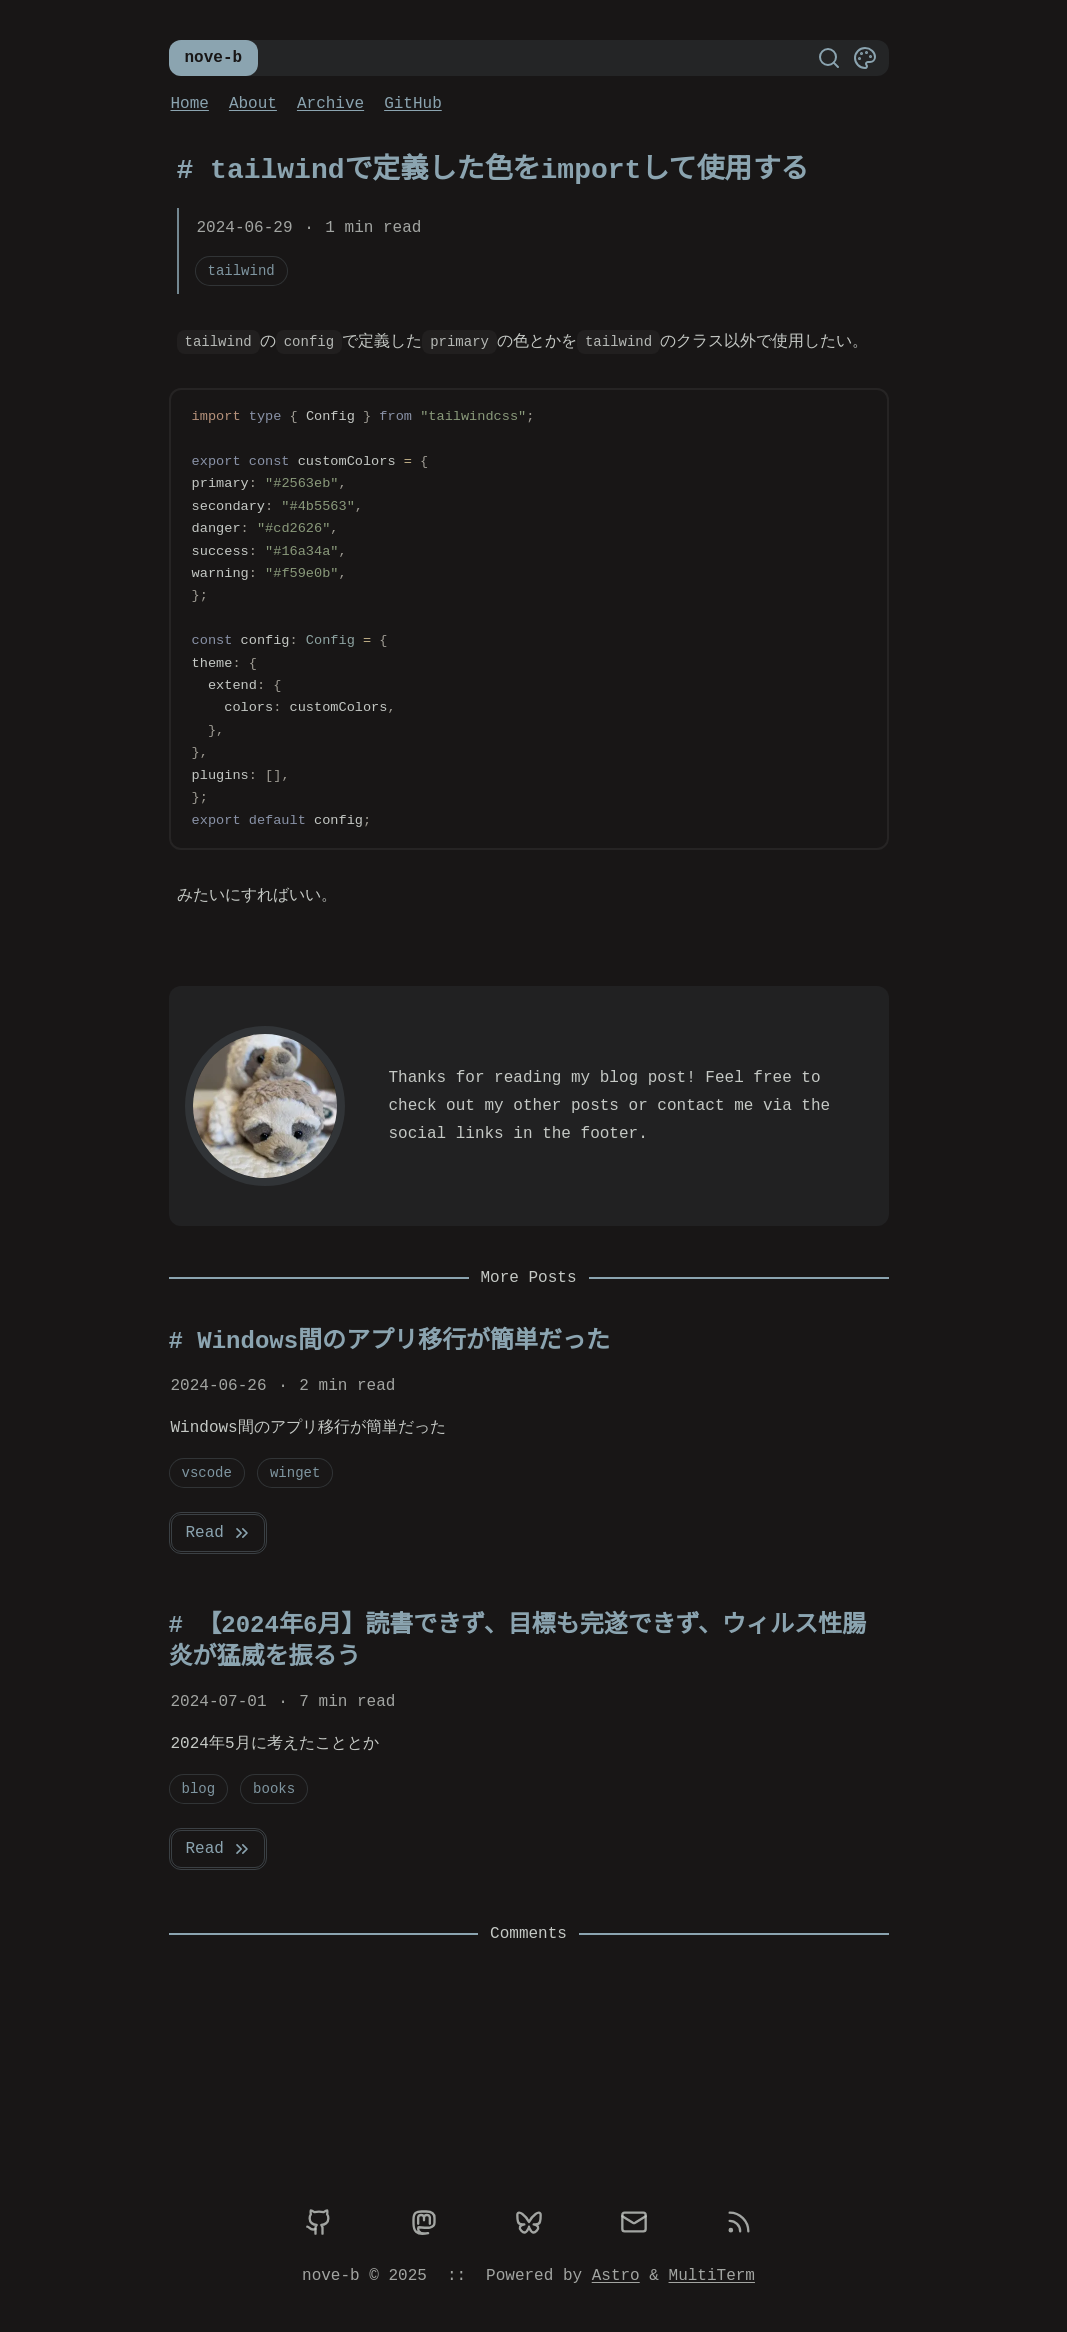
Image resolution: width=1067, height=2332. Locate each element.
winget (295, 1472)
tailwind (241, 270)
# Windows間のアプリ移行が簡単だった (390, 1341)
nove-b (214, 58)
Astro (616, 2276)
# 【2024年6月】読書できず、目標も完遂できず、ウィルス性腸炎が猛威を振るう (517, 1641)
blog (199, 1788)
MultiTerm (712, 2276)
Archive (330, 104)
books (274, 1788)
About (253, 104)
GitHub (413, 104)
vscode (207, 1472)
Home (190, 104)
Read (219, 1533)
